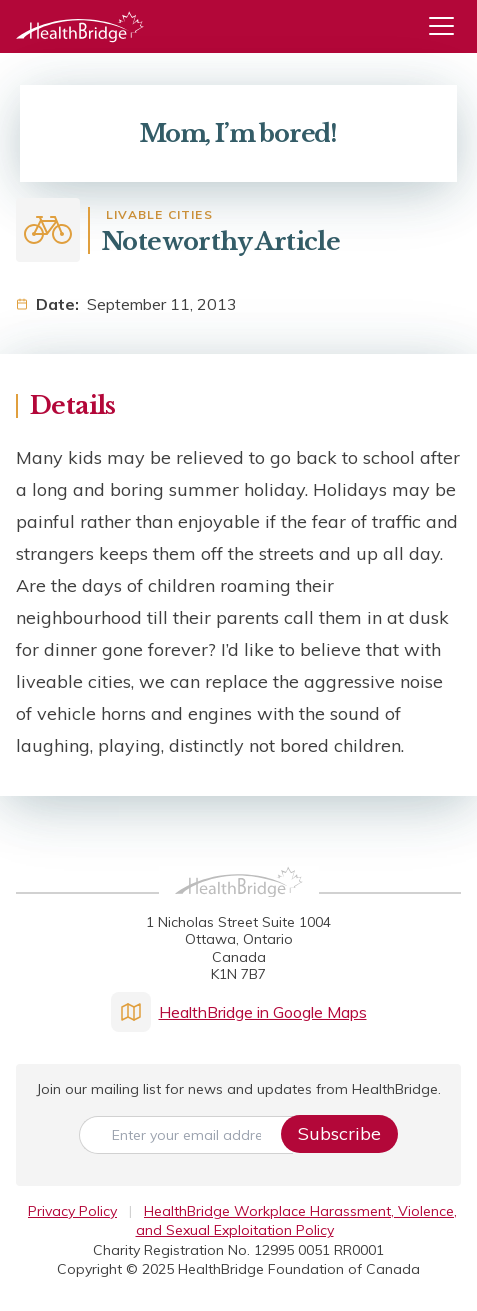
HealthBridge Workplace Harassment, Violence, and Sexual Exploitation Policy (297, 1220)
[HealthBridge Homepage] (239, 904)
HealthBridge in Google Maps (239, 1012)
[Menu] (449, 26)
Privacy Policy (72, 1211)
